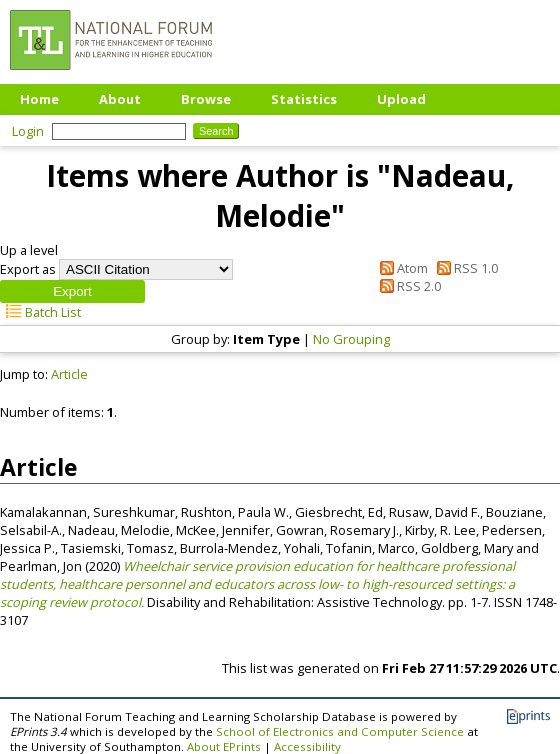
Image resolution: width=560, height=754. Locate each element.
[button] (72, 291)
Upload (401, 99)
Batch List (40, 312)
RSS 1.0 (464, 268)
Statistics (304, 99)
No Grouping (351, 339)
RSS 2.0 (406, 286)
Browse (206, 99)
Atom (400, 268)
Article (69, 374)
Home (39, 99)
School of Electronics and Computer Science (340, 731)
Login (28, 131)
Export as (28, 269)
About (120, 99)
